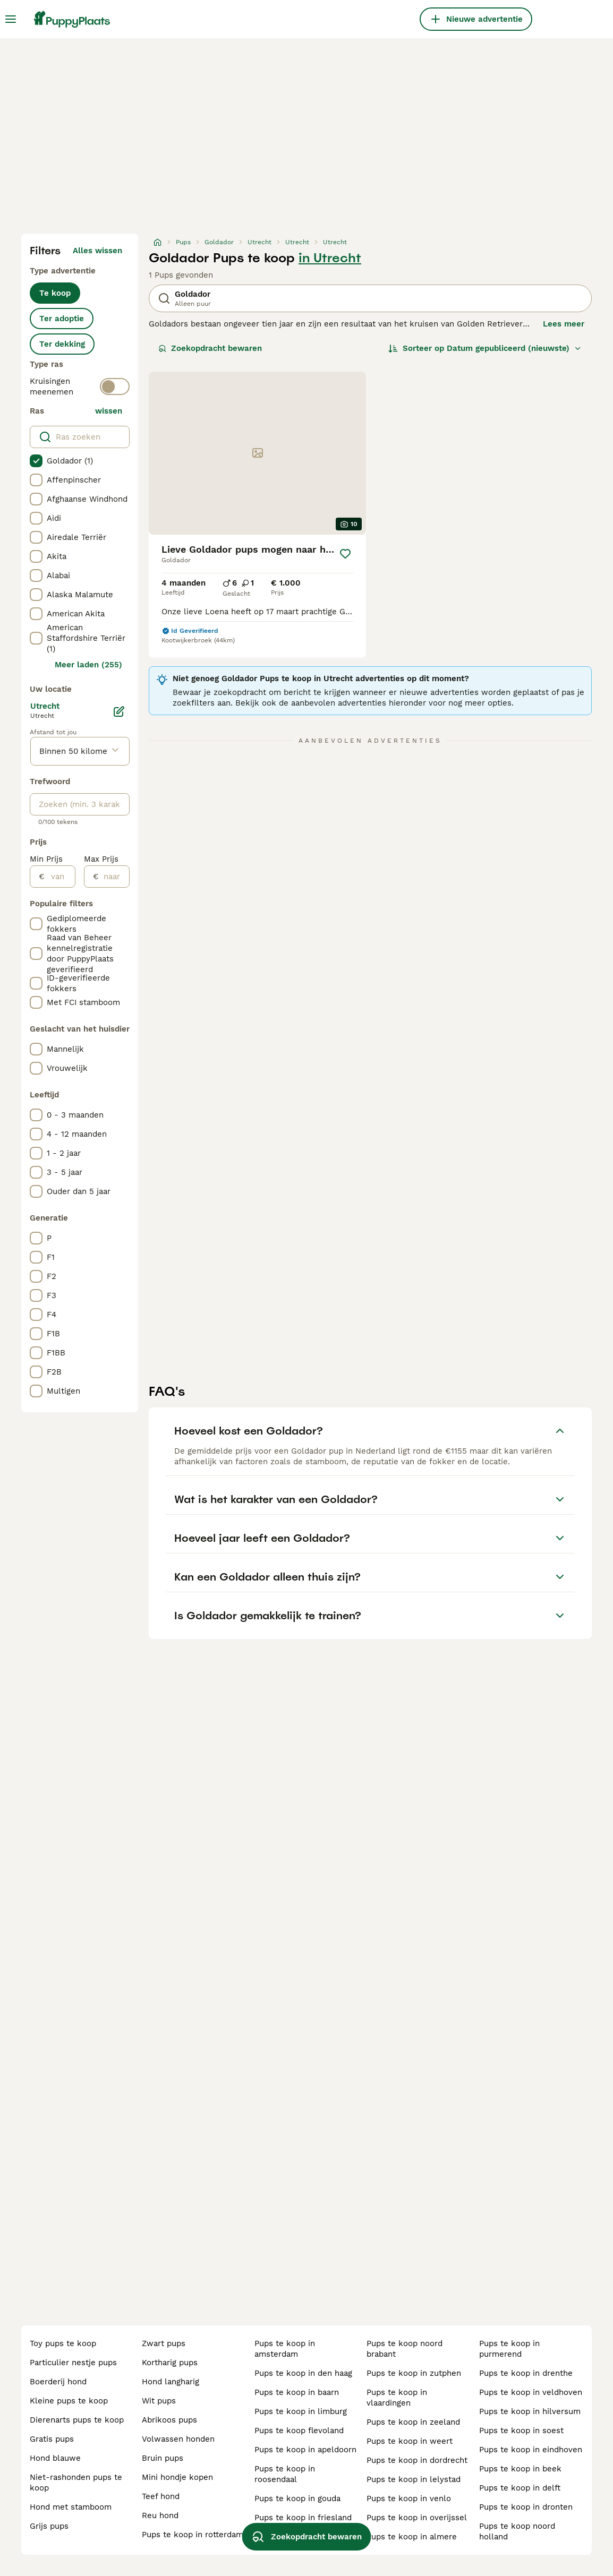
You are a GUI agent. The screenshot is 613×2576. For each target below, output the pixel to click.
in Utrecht (330, 258)
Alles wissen (97, 250)
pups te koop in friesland (303, 2517)
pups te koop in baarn (296, 2392)
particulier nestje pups (73, 2362)
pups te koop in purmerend (509, 2349)
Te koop (55, 293)
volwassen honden (178, 2439)
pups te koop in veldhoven (530, 2392)
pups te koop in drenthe (526, 2373)
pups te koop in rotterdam (192, 2534)
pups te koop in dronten (526, 2507)
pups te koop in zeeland (413, 2422)
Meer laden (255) (88, 664)
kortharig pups (170, 2362)
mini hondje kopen (177, 2477)
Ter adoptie (61, 318)
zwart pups (163, 2343)
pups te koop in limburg (300, 2411)
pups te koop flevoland (299, 2430)
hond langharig (170, 2381)
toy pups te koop (63, 2343)
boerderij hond (58, 2381)
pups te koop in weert (410, 2441)
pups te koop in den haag (303, 2373)
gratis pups (52, 2439)
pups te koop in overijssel (417, 2517)
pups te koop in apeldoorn (305, 2449)
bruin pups (162, 2458)
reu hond (160, 2515)
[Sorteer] (485, 348)
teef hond (161, 2496)
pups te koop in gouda (297, 2498)
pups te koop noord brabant (404, 2349)
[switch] (115, 386)
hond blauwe (55, 2458)
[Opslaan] (345, 553)
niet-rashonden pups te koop (76, 2482)
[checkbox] (36, 460)
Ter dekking (62, 344)
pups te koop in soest (521, 2430)
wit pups (159, 2401)
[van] (60, 876)
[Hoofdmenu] (10, 19)
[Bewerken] (119, 711)
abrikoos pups (169, 2420)
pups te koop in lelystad (414, 2479)
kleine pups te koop (69, 2401)
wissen (108, 411)
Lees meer (563, 324)
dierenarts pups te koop (77, 2420)
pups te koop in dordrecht (417, 2460)
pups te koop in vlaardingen (397, 2398)
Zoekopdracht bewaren (210, 348)
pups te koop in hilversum (530, 2411)
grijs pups (49, 2526)
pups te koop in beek (520, 2469)
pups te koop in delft (519, 2488)
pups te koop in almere (412, 2536)
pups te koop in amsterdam (284, 2349)
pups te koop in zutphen (414, 2373)
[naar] (114, 876)
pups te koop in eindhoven (530, 2449)
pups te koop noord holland (517, 2531)
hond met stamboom (71, 2507)
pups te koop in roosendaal (284, 2474)
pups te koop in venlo (409, 2498)
